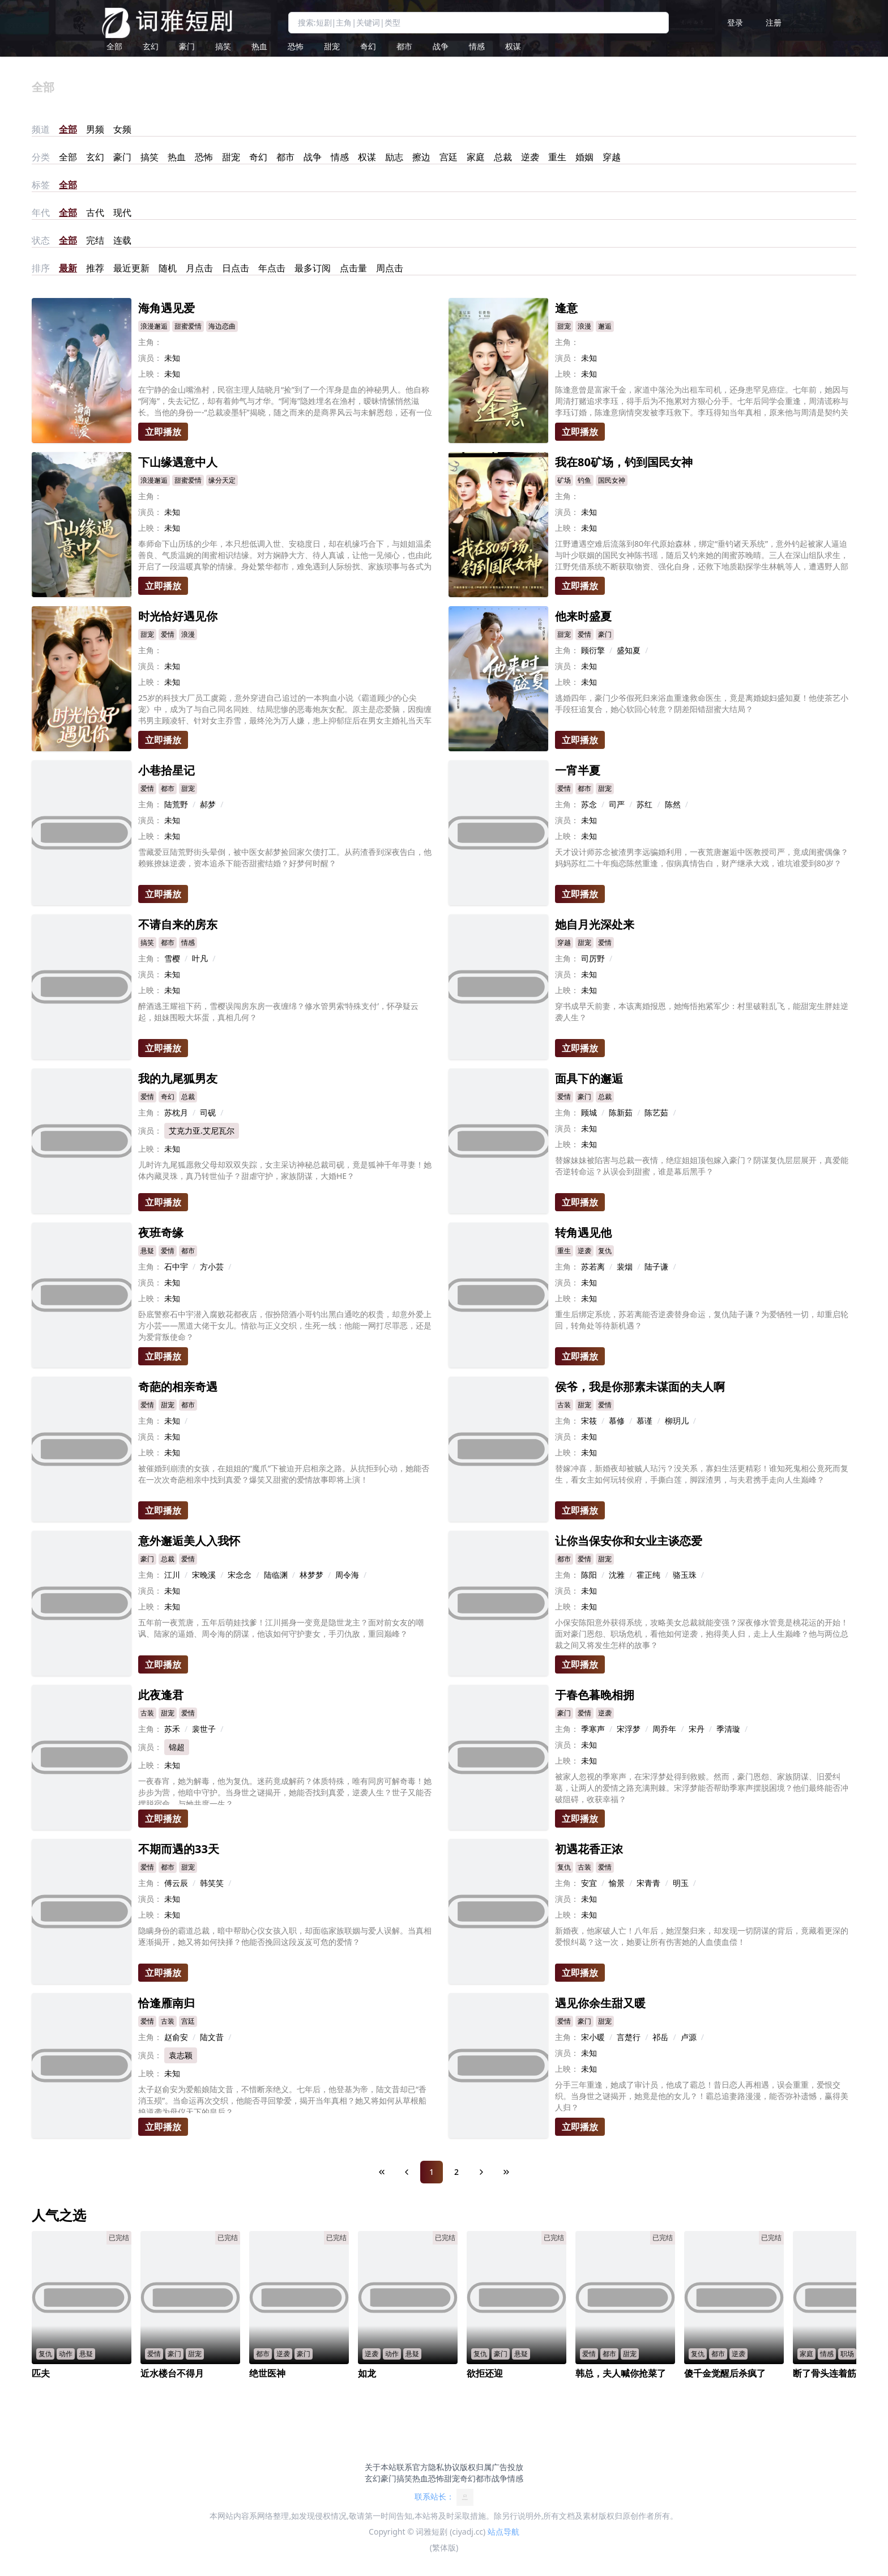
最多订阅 (312, 268)
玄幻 (151, 46)
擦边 (421, 157)
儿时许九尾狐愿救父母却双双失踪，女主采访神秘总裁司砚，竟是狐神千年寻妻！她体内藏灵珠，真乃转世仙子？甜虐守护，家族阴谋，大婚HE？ (285, 1170)
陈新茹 (621, 1112)
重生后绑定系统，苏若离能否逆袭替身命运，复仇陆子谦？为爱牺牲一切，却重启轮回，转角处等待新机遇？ (701, 1320)
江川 (172, 1574)
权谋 (513, 46)
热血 (259, 46)
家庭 (476, 157)
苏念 (589, 804)
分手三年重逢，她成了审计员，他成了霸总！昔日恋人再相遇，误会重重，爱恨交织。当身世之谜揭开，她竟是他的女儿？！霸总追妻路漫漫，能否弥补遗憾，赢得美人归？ (701, 2096)
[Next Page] (481, 2172)
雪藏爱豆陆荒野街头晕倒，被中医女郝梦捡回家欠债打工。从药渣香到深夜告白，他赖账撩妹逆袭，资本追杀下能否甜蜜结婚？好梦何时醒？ (285, 857)
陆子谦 (656, 1266)
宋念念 (239, 1574)
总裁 (503, 157)
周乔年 (664, 1728)
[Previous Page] (406, 2172)
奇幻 (368, 46)
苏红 (644, 804)
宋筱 (589, 1420)
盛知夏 (629, 650)
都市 (404, 46)
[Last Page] (506, 2172)
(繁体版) (444, 2547)
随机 (168, 268)
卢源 (689, 2037)
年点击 (271, 268)
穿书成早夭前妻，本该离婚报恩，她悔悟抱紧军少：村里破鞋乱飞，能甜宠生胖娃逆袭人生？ (701, 1011)
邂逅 (605, 326)
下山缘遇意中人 (177, 462)
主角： (150, 342)
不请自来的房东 (177, 924)
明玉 (681, 1882)
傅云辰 (176, 1882)
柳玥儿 (677, 1420)
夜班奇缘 (160, 1232)
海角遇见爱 (166, 308)
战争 (441, 46)
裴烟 (625, 1266)
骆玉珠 (685, 1574)
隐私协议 (444, 2467)
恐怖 (296, 46)
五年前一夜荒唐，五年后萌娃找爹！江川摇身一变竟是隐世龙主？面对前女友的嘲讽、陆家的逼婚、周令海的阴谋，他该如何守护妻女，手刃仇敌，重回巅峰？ (281, 1628)
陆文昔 (212, 2037)
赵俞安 (176, 2037)
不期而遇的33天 (178, 1849)
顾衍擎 (593, 650)
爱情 (167, 634)
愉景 (617, 1882)
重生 (557, 157)
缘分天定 (222, 480)
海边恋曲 (222, 326)
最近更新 (131, 268)
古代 (95, 212)
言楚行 (629, 2037)
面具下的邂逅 (589, 1078)
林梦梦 (311, 1574)
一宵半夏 (577, 770)
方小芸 (212, 1266)
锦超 (177, 1747)
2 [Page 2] (456, 2171)
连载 (122, 240)
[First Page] (381, 2172)
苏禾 (172, 1728)
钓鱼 (584, 480)
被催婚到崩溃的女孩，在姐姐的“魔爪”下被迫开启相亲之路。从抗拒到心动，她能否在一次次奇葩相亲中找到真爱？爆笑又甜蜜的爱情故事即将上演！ (283, 1474)
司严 (617, 804)
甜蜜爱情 (188, 326)
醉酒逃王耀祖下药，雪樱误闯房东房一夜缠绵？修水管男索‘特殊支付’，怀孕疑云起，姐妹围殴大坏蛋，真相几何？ (278, 1011)
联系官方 (412, 2467)
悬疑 (147, 1250)
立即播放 (163, 431)
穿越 (612, 157)
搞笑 (223, 46)
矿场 (564, 480)
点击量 (353, 268)
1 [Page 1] (431, 2171)
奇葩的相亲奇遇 (177, 1386)
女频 (122, 129)
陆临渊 (276, 1574)
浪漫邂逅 (154, 326)
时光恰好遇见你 (177, 616)
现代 (122, 212)
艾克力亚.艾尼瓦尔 (201, 1130)
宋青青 (648, 1882)
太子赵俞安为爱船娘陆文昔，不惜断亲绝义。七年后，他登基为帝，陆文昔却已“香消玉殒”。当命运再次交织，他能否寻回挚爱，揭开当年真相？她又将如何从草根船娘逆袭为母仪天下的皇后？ (282, 2098)
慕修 (617, 1420)
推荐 (95, 268)
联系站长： (444, 2497)
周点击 (389, 268)
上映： (150, 373)
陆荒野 (176, 804)
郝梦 (208, 804)
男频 (95, 129)
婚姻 (584, 157)
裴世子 (204, 1728)
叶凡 (200, 958)
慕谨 (644, 1420)
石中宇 (176, 1266)
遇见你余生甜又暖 (600, 2003)
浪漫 (584, 326)
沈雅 (617, 1574)
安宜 (589, 1882)
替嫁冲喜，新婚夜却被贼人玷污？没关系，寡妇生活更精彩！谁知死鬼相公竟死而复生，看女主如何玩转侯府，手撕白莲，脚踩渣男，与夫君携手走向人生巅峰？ (701, 1474)
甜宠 (332, 46)
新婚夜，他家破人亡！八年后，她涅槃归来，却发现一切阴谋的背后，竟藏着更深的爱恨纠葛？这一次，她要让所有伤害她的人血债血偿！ (701, 1936)
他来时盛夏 (583, 616)
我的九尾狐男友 (177, 1078)
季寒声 (593, 1728)
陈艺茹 (656, 1112)
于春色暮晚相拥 (594, 1694)
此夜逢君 (160, 1694)
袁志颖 (181, 2055)
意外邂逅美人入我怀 (189, 1540)
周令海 (347, 1574)
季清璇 (728, 1728)
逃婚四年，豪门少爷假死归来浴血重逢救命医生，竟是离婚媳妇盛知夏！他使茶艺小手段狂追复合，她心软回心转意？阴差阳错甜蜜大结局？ (701, 703)
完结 (95, 240)
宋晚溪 (204, 1574)
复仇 (605, 1250)
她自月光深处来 (594, 924)
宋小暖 (593, 2037)
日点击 (235, 268)
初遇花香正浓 (589, 1849)
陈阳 (589, 1574)
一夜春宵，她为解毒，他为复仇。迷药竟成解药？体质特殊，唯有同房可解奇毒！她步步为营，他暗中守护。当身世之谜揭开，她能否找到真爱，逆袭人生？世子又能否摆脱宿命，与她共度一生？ (285, 1790)
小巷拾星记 (166, 770)
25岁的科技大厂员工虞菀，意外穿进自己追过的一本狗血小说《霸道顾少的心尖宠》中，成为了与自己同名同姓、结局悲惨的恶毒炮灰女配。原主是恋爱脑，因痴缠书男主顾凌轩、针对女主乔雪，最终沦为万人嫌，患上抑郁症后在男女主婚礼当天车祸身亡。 (285, 709)
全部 (114, 46)
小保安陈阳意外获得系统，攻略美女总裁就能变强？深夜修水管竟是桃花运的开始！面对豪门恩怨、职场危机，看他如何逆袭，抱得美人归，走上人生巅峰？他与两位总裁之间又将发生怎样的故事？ (701, 1633)
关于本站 (380, 2467)
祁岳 (660, 2037)
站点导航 (503, 2531)
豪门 (187, 46)
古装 (564, 1405)
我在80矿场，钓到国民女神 (624, 462)
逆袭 (530, 157)
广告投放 (507, 2467)
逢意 (566, 308)
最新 (68, 268)
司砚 (208, 1112)
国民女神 (611, 480)
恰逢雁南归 (166, 2003)
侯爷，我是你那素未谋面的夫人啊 (640, 1386)
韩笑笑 (212, 1882)
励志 (394, 157)
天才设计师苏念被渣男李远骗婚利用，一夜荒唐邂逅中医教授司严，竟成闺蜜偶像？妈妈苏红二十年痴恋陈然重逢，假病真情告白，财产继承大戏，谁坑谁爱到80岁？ (701, 857)
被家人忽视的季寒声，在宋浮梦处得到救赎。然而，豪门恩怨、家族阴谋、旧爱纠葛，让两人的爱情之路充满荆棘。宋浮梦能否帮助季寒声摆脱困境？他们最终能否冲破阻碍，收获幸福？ (701, 1787)
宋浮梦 (629, 1728)
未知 (172, 1420)
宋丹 (697, 1728)
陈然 (673, 804)
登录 (735, 22)
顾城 (589, 1112)
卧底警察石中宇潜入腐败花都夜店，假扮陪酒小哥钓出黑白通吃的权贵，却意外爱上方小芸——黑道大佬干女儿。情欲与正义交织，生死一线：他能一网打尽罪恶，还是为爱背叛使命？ (285, 1325)
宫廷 (448, 157)
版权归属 (476, 2467)
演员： (150, 357)
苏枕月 (176, 1112)
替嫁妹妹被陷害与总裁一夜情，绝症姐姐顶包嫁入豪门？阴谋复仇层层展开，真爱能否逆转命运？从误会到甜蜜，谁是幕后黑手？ (701, 1166)
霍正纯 (648, 1574)
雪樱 (172, 958)
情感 (477, 46)
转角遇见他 (583, 1232)
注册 (774, 22)
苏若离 (593, 1266)
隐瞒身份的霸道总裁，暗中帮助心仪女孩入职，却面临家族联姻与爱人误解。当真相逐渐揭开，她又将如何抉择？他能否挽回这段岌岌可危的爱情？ (285, 1936)
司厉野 (593, 958)
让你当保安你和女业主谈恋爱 (628, 1540)
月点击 (199, 268)
